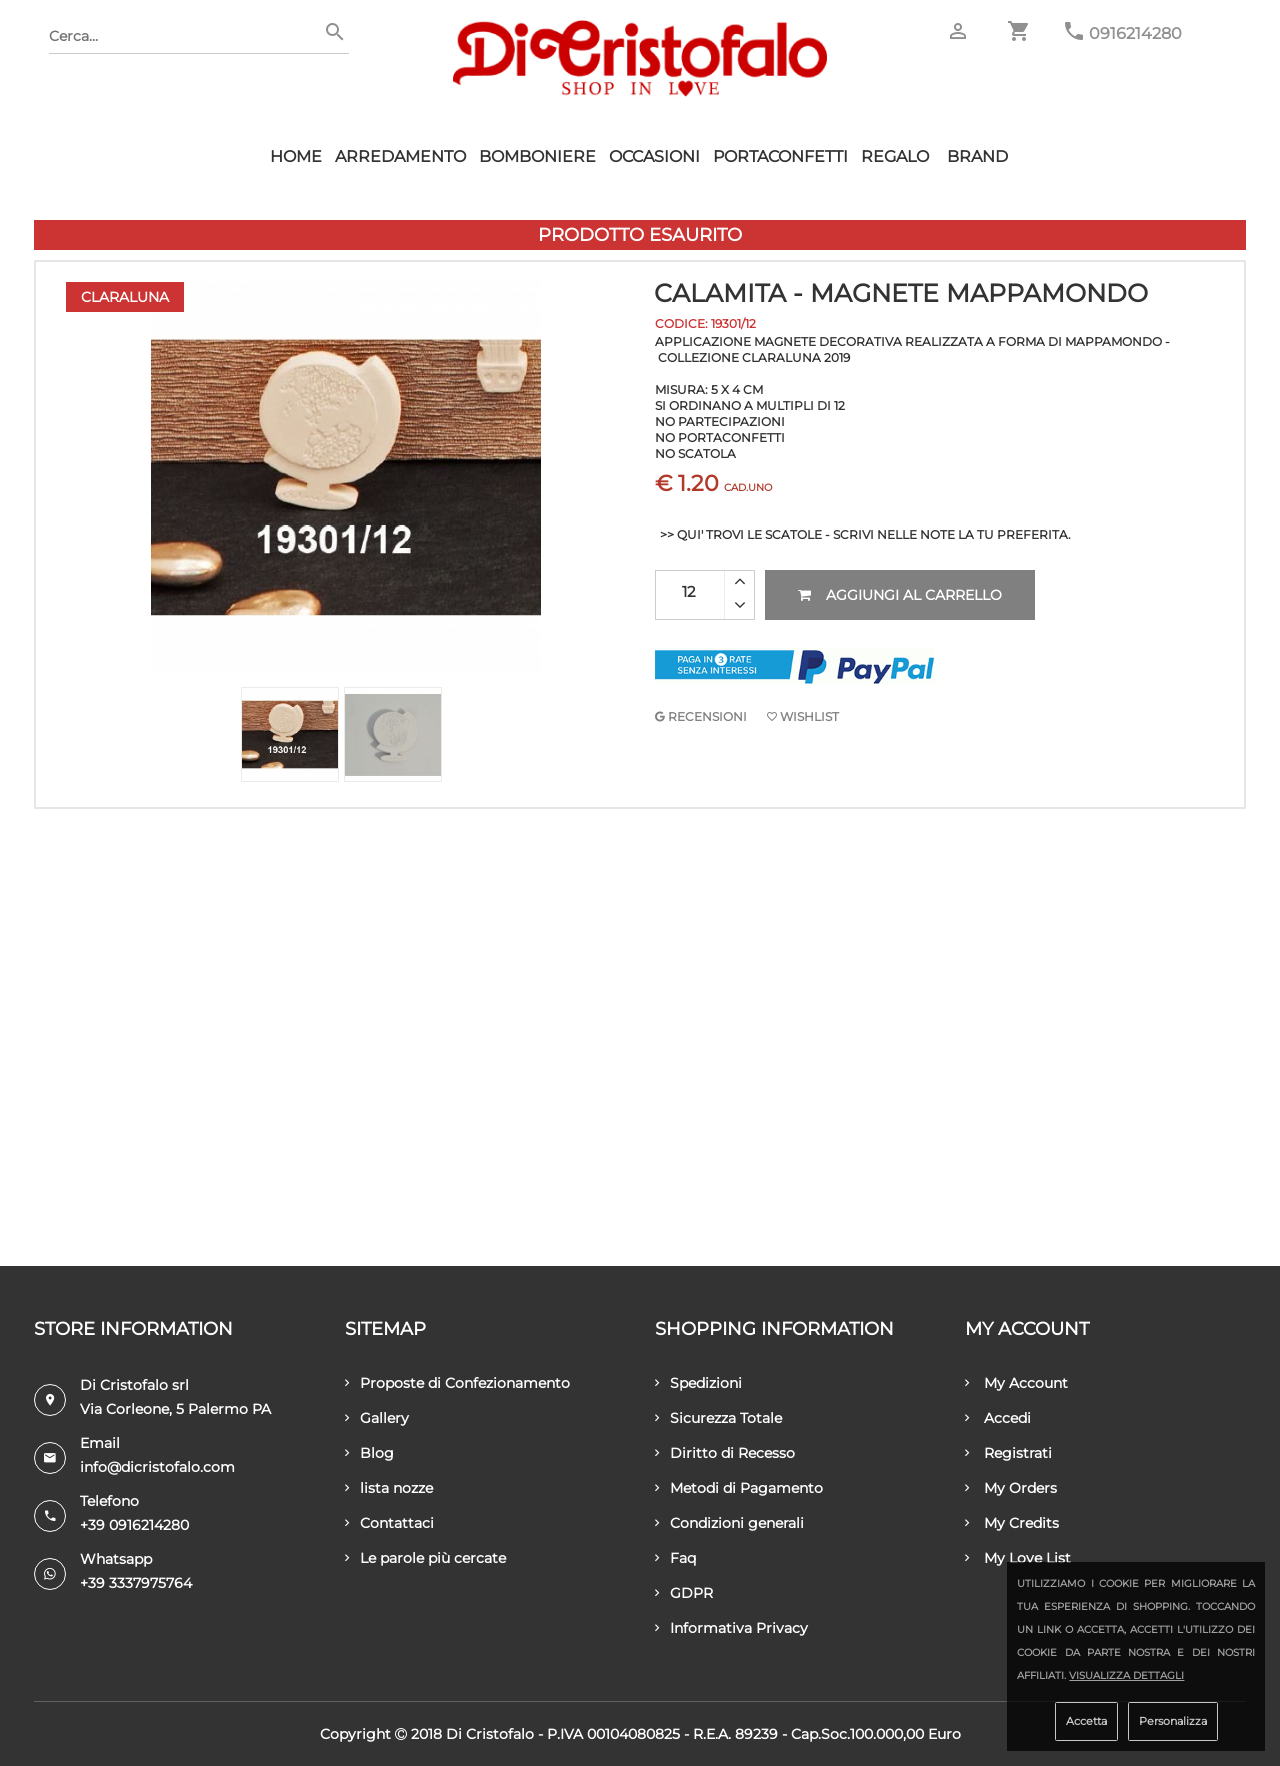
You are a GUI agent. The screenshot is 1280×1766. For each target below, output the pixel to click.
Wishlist (803, 716)
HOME (296, 156)
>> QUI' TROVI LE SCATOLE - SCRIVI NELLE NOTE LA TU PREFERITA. (865, 534)
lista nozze (389, 1488)
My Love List (1018, 1558)
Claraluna (125, 297)
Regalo (895, 156)
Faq (675, 1558)
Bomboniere (537, 156)
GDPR (684, 1593)
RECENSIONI (701, 716)
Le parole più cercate (425, 1558)
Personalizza (1173, 1721)
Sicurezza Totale (718, 1418)
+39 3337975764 (136, 1583)
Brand (977, 156)
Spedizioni (698, 1383)
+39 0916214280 (134, 1525)
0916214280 (1135, 33)
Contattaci (389, 1523)
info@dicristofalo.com (157, 1467)
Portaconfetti (780, 156)
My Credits (1012, 1523)
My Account (1016, 1383)
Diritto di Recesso (725, 1453)
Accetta (1086, 1721)
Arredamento (400, 156)
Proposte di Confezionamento (457, 1383)
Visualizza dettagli (1126, 1675)
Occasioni (654, 156)
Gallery (377, 1418)
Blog (369, 1453)
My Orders (1011, 1488)
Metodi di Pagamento (739, 1488)
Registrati (1008, 1453)
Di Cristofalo (490, 1734)
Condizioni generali (729, 1523)
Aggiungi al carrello (900, 595)
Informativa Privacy (731, 1628)
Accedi (998, 1418)
